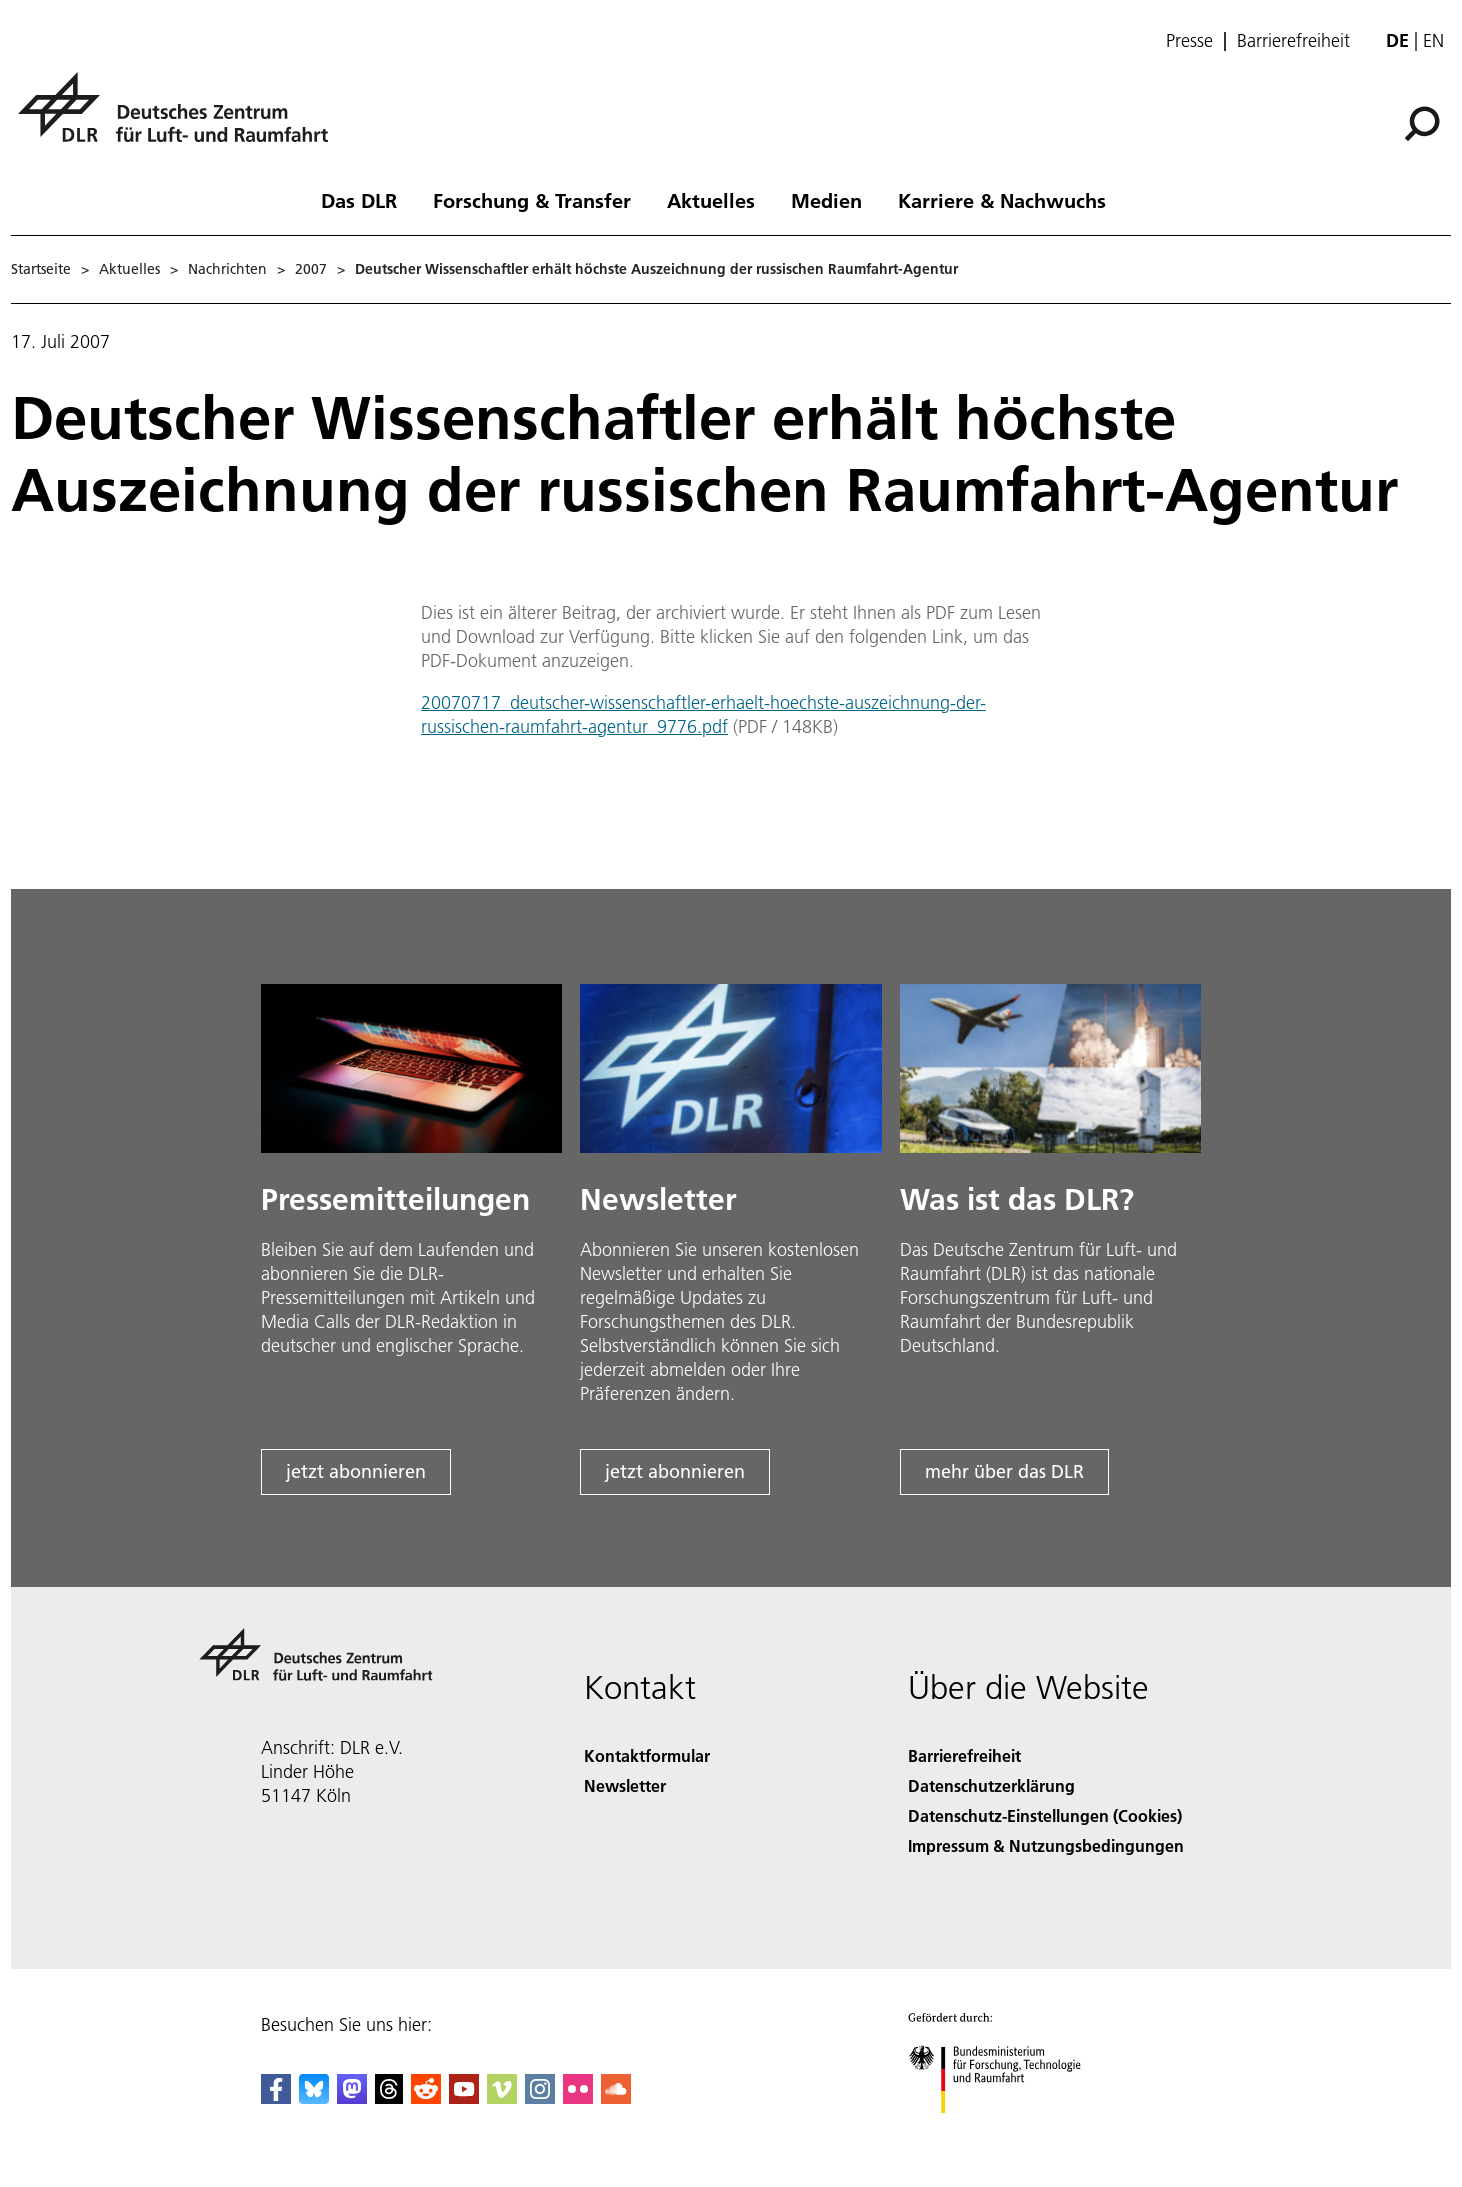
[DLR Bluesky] (314, 2097)
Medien (826, 200)
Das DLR (359, 200)
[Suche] (1422, 124)
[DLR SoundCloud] (616, 2097)
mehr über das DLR (1004, 1471)
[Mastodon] (352, 2097)
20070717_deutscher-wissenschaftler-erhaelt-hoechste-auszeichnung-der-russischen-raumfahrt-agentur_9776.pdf (703, 714)
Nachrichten (227, 269)
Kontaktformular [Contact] (647, 1755)
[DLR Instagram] (540, 2097)
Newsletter (625, 1785)
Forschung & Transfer (532, 200)
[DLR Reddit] (426, 2097)
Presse (1189, 41)
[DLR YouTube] (464, 2097)
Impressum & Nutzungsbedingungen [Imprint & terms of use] (1046, 1845)
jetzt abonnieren (356, 1471)
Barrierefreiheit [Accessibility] (964, 1755)
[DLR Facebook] (276, 2097)
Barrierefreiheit (1293, 41)
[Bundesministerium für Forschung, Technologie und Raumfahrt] (1005, 2130)
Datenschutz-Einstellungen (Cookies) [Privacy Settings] (1045, 1815)
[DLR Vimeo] (502, 2097)
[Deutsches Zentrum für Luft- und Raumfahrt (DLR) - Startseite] (181, 118)
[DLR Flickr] (578, 2097)
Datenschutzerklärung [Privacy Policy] (991, 1785)
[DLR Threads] (389, 2097)
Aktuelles (711, 200)
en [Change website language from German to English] (1433, 40)
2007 (311, 269)
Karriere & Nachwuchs (1002, 200)
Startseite (41, 269)
